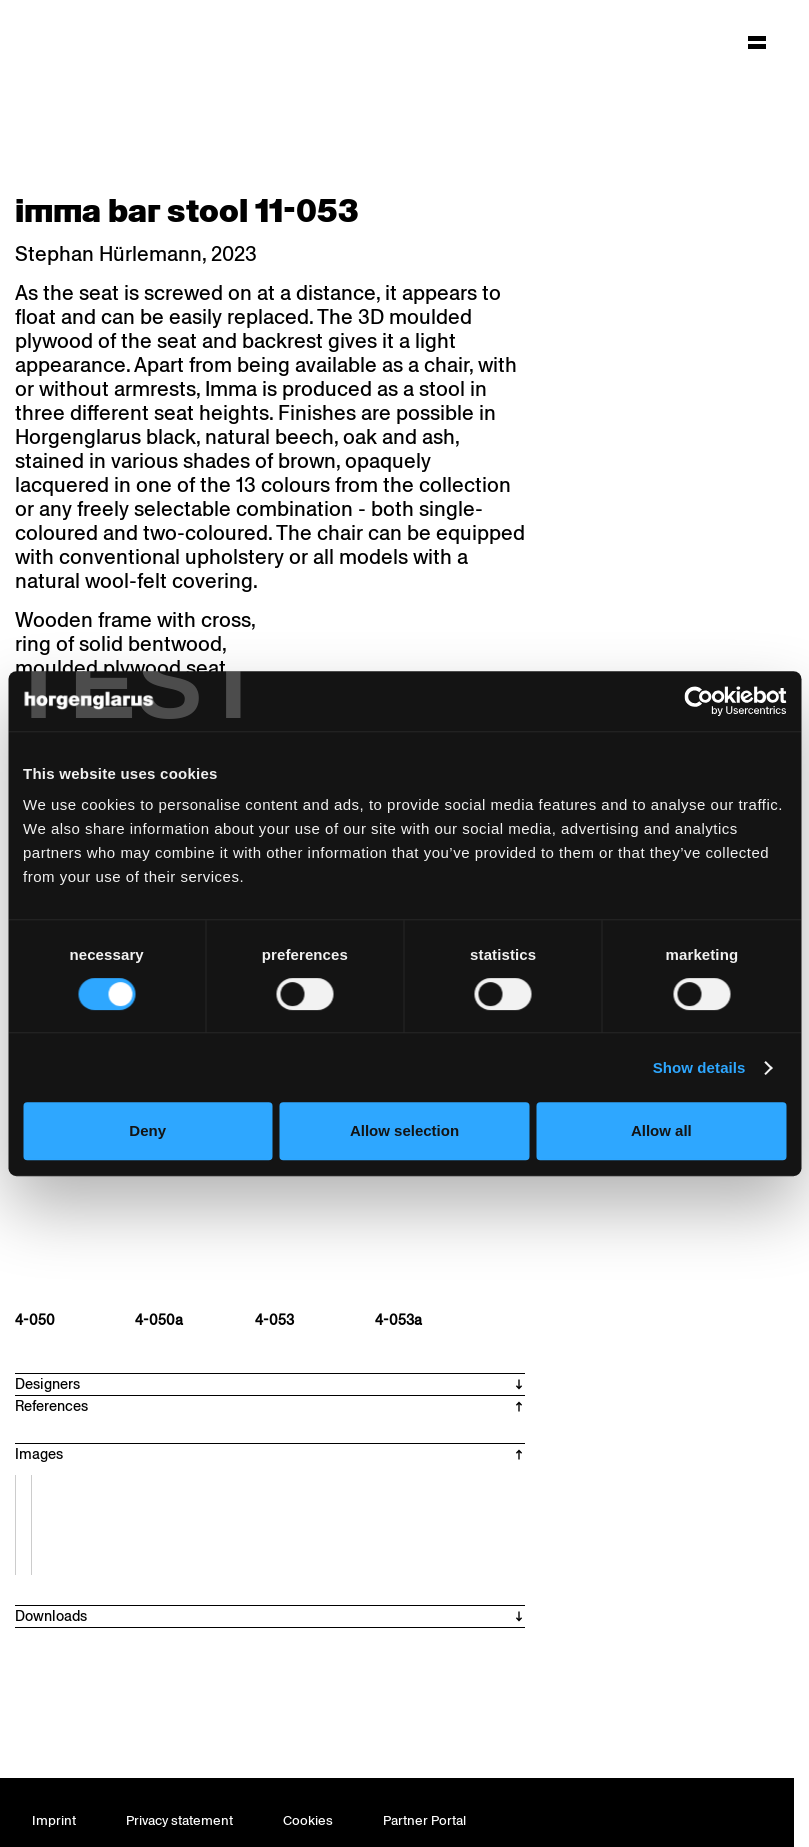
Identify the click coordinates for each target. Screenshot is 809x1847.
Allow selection (404, 1130)
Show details (699, 1067)
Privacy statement (179, 1820)
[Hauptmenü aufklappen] (757, 42)
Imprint (54, 1820)
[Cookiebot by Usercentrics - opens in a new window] (698, 701)
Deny (147, 1130)
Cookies (308, 1820)
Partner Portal (424, 1820)
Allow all (661, 1130)
